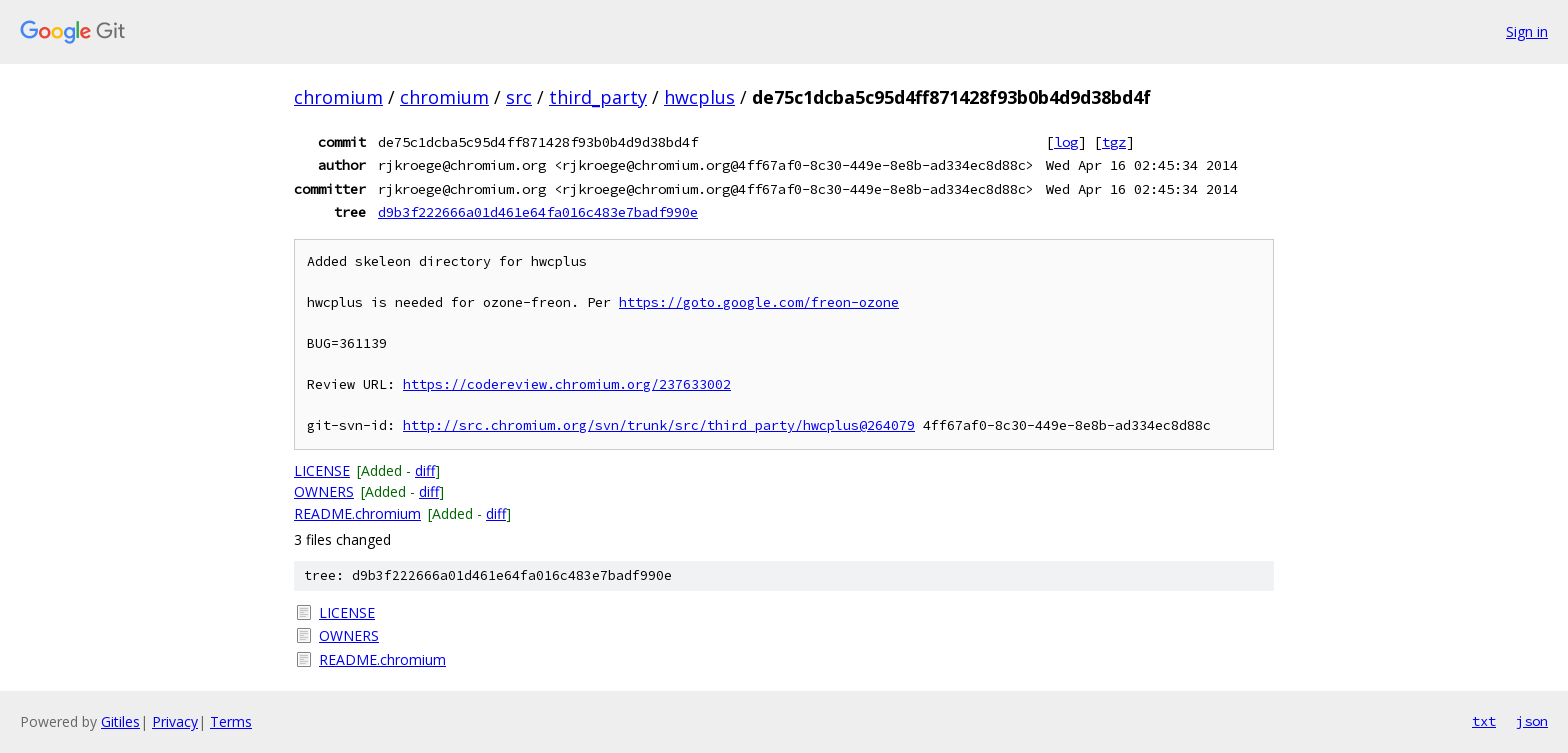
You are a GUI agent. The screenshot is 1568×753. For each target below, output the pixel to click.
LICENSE (322, 470)
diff (425, 470)
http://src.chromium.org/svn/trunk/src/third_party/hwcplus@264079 (659, 425)
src (519, 97)
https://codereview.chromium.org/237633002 (567, 384)
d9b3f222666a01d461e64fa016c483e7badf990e (538, 212)
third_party (598, 97)
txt (1484, 721)
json (1532, 721)
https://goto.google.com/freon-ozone (759, 302)
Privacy (175, 721)
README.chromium (357, 513)
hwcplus (699, 97)
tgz (1114, 142)
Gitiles (120, 721)
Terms (231, 721)
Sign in (1527, 31)
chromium (338, 97)
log (1066, 142)
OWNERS (324, 491)
